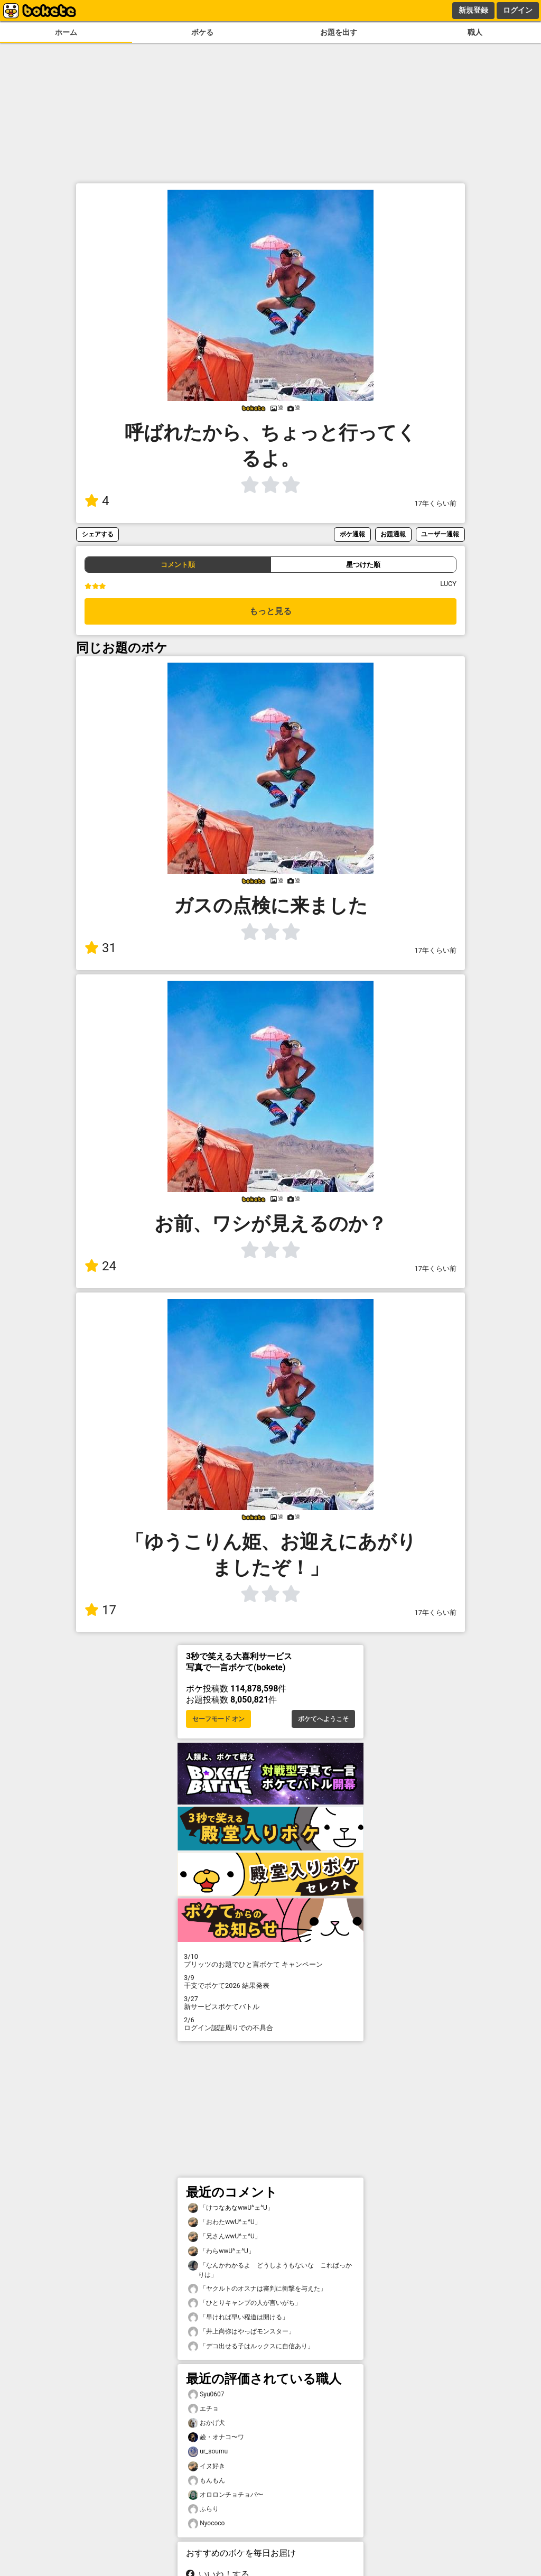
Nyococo (206, 2523)
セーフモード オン (218, 1719)
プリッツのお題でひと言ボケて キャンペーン (270, 1960)
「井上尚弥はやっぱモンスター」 (241, 2332)
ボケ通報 (352, 534)
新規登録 (473, 10)
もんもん (206, 2481)
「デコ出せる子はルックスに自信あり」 (251, 2346)
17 (100, 1610)
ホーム (66, 32)
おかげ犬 (206, 2423)
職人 (475, 32)
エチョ (203, 2409)
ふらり (203, 2509)
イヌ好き (206, 2466)
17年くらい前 (435, 503)
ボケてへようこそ (323, 1719)
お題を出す (338, 32)
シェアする (98, 534)
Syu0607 (206, 2394)
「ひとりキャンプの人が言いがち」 (244, 2303)
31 (100, 948)
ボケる (202, 32)
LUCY (448, 584)
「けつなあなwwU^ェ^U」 (231, 2208)
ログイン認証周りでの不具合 (270, 2024)
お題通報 (393, 534)
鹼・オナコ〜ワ (216, 2437)
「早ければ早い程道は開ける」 (238, 2317)
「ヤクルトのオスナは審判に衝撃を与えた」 (257, 2289)
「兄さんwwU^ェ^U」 (224, 2236)
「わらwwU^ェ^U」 (221, 2251)
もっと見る (270, 611)
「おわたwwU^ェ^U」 (224, 2222)
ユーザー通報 (440, 534)
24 (100, 1266)
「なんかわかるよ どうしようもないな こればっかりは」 (270, 2270)
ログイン (518, 10)
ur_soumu (208, 2452)
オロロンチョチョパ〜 (225, 2495)
